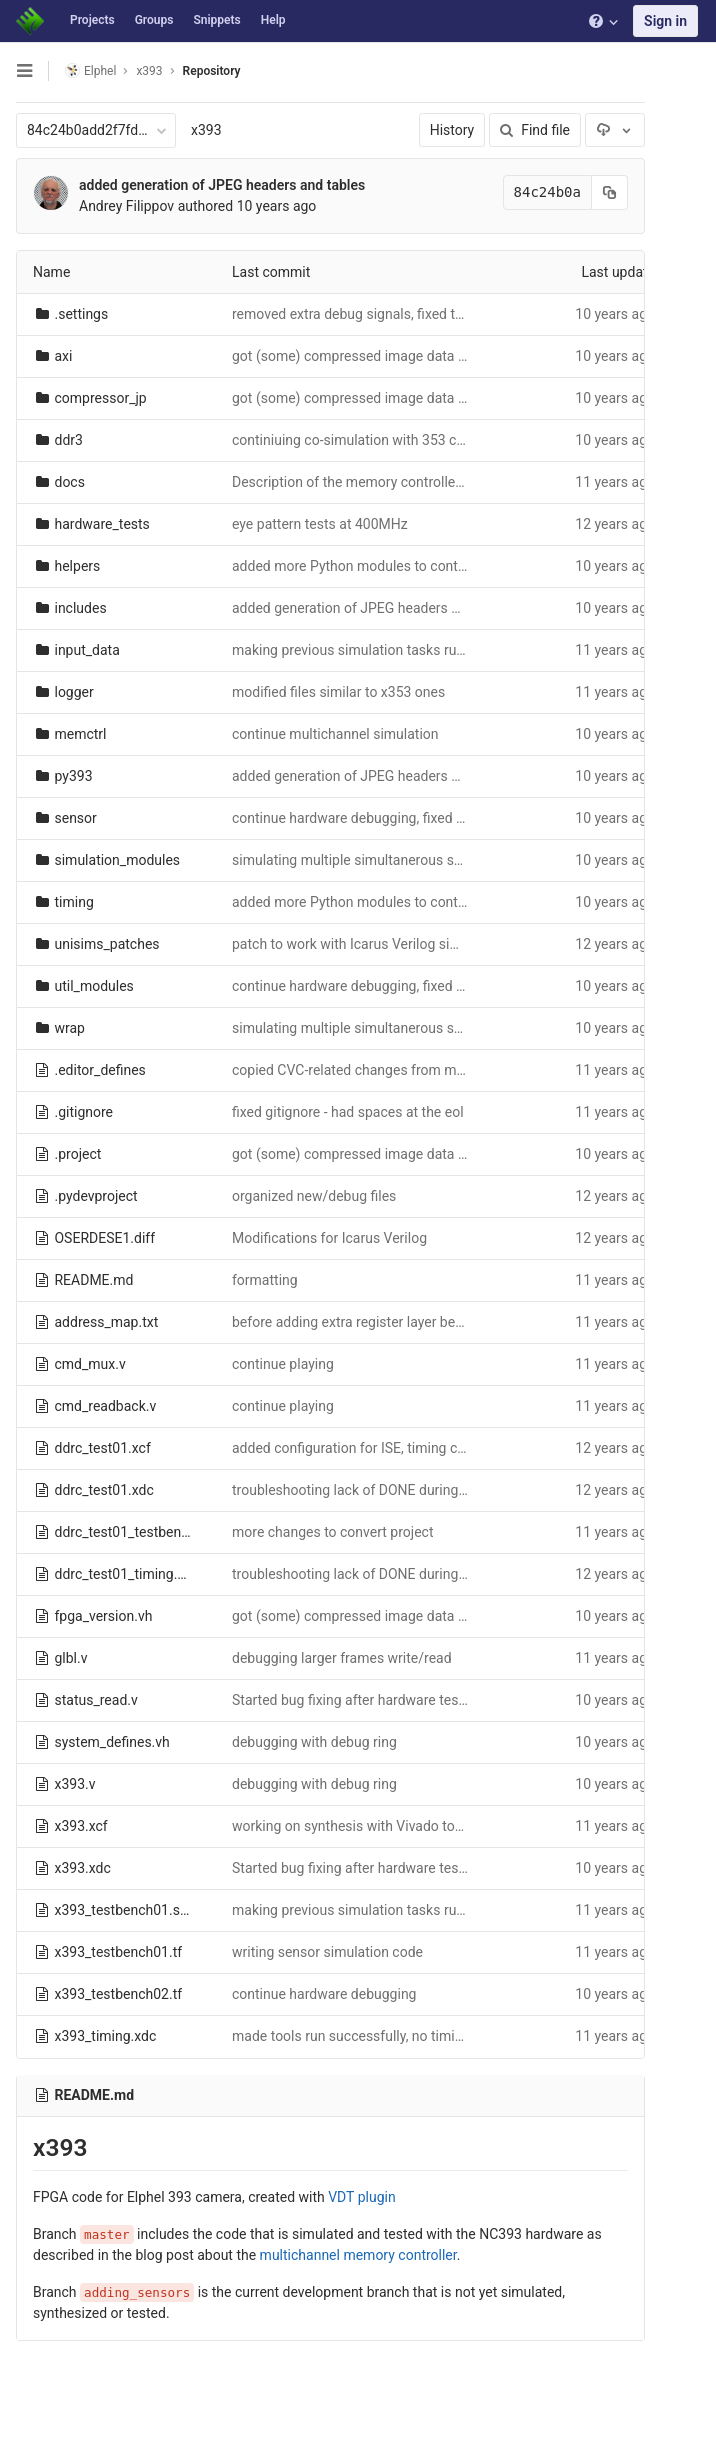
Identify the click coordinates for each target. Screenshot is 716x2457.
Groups (154, 20)
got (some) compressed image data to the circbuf (386, 356)
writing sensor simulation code (327, 1952)
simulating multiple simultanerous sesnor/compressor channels (430, 860)
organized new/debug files (314, 1196)
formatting (265, 1280)
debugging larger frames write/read (342, 1658)
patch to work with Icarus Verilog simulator (365, 944)
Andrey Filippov (126, 206)
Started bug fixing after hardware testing (357, 1700)
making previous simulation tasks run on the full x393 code (414, 650)
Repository (212, 71)
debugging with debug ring (314, 1742)
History (445, 130)
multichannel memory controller (358, 2255)
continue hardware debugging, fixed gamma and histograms (418, 818)
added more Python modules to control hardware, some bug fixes (434, 566)
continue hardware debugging (324, 1994)
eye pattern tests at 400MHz (320, 524)
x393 (206, 130)
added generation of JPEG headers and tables (222, 185)
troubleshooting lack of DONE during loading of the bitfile (408, 1490)
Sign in (665, 21)
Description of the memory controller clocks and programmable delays (450, 482)
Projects (92, 20)
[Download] (608, 130)
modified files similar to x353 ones (338, 692)
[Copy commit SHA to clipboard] (603, 192)
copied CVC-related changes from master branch (383, 1070)
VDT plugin (361, 2197)
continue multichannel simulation (335, 734)
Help (273, 20)
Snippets (216, 20)
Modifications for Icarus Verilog (329, 1238)
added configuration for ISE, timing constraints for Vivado (409, 1448)
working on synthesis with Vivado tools (352, 1826)
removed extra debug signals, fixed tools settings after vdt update (434, 314)
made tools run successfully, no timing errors (371, 2036)
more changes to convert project (332, 1532)
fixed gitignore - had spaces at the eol (348, 1112)
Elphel (90, 70)
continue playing (283, 1364)
